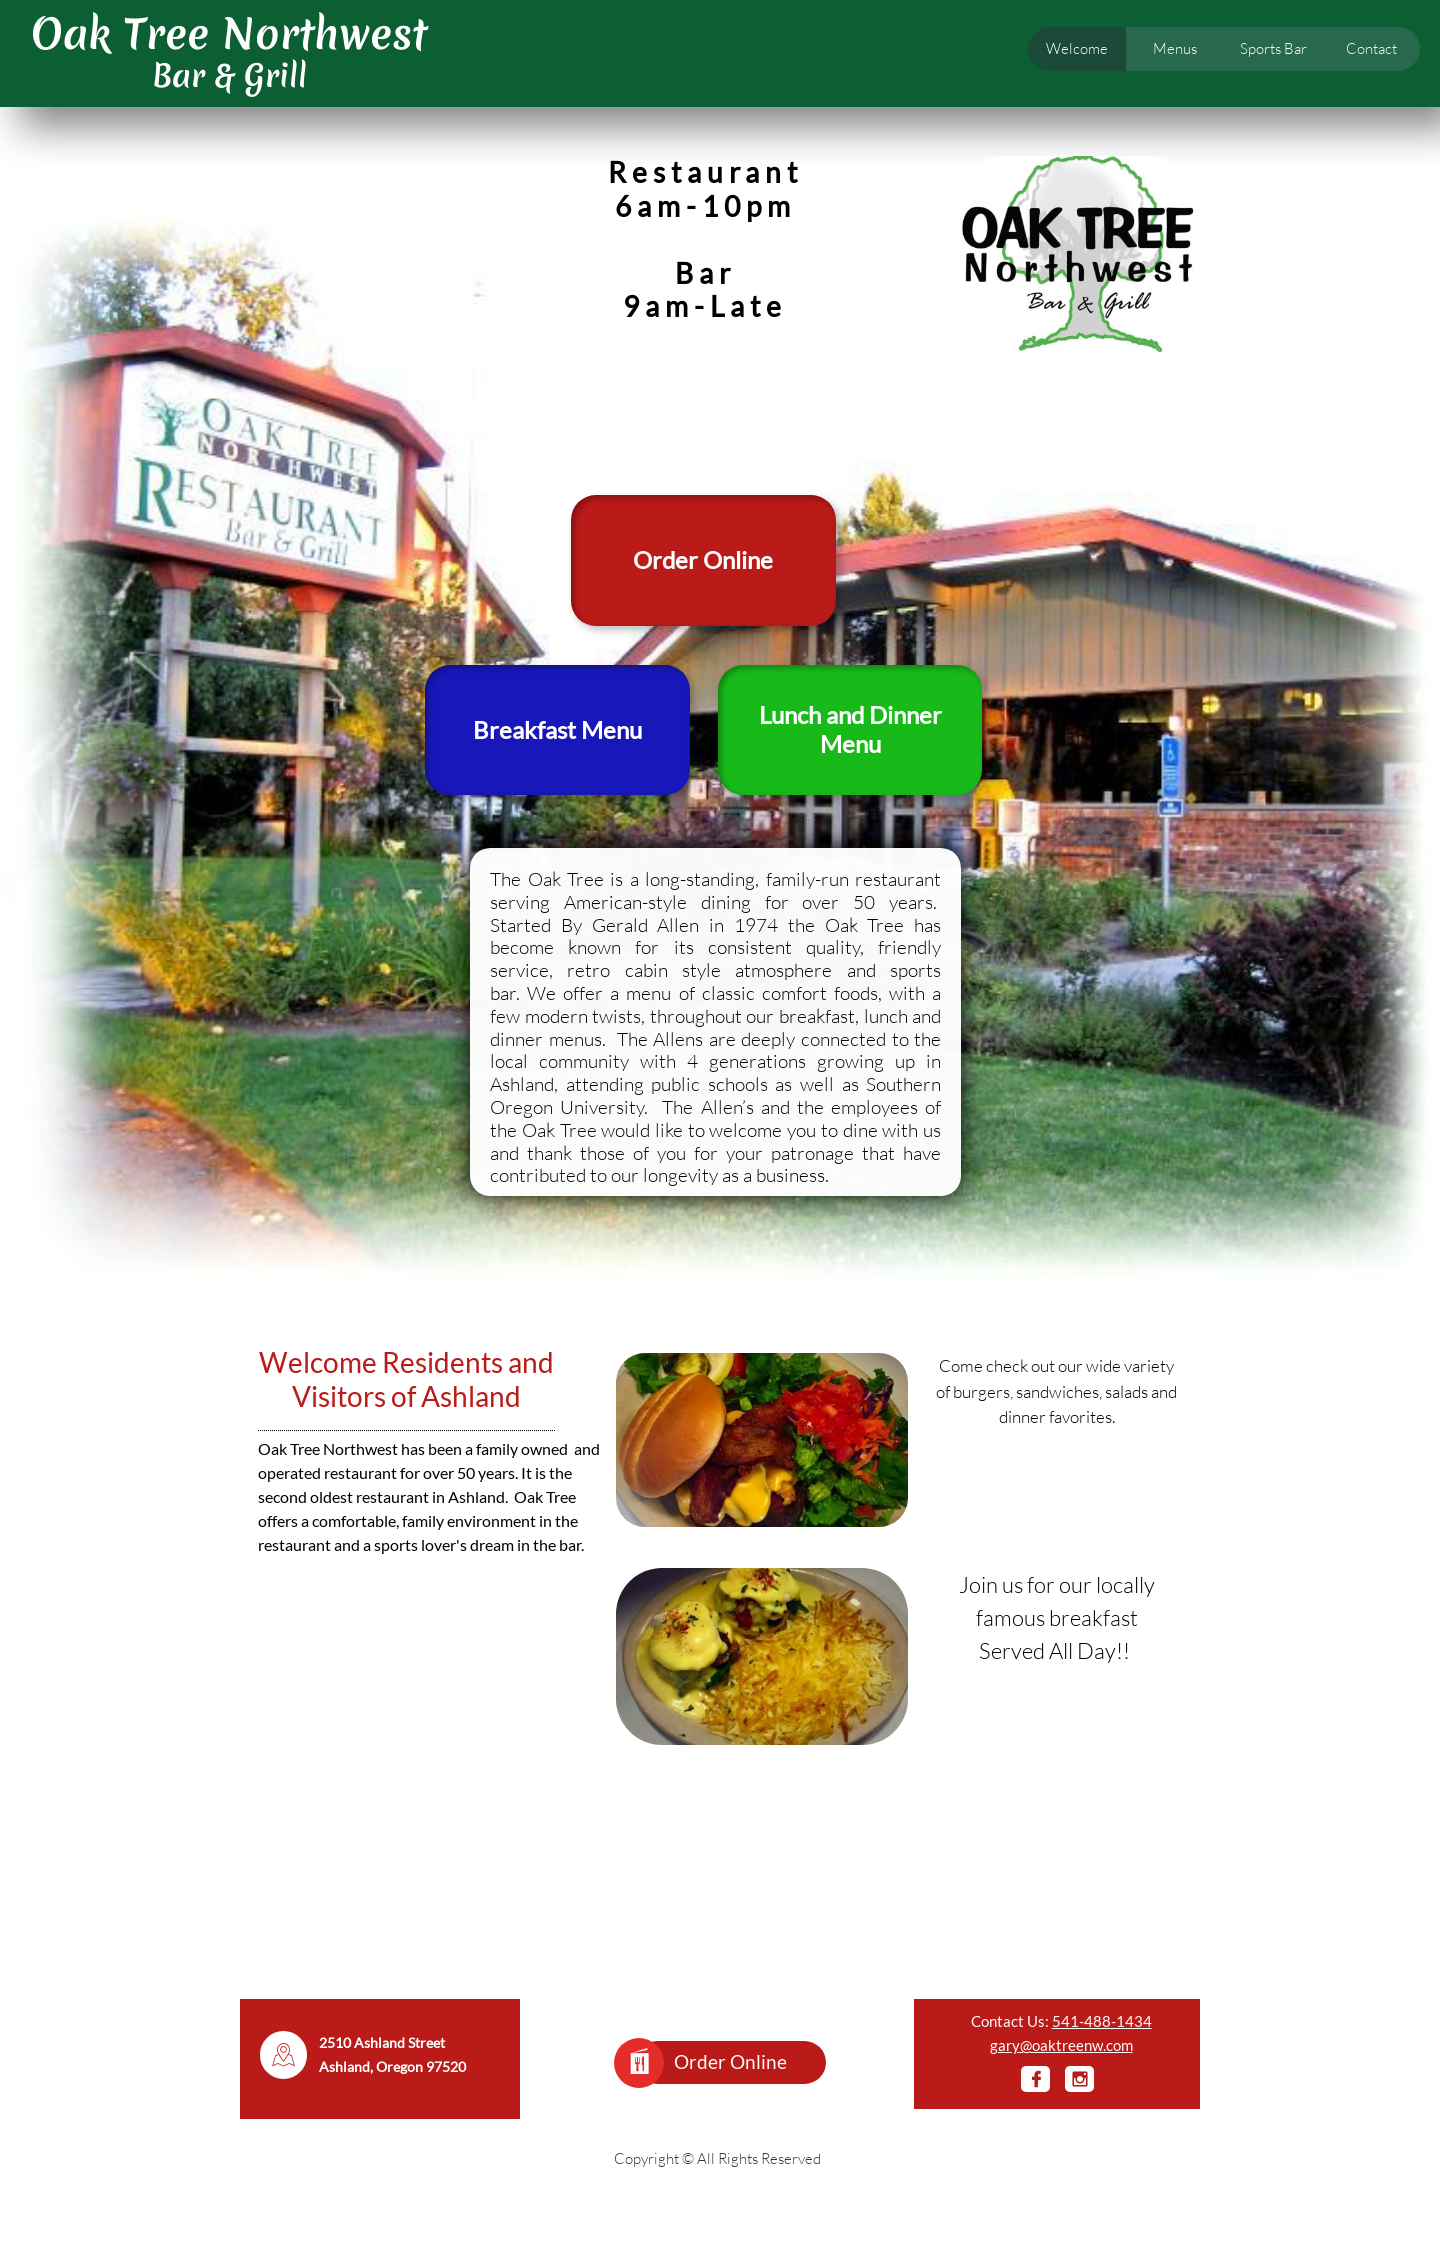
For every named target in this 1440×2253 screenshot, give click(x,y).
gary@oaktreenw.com (1061, 2045)
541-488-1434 (1102, 2021)
